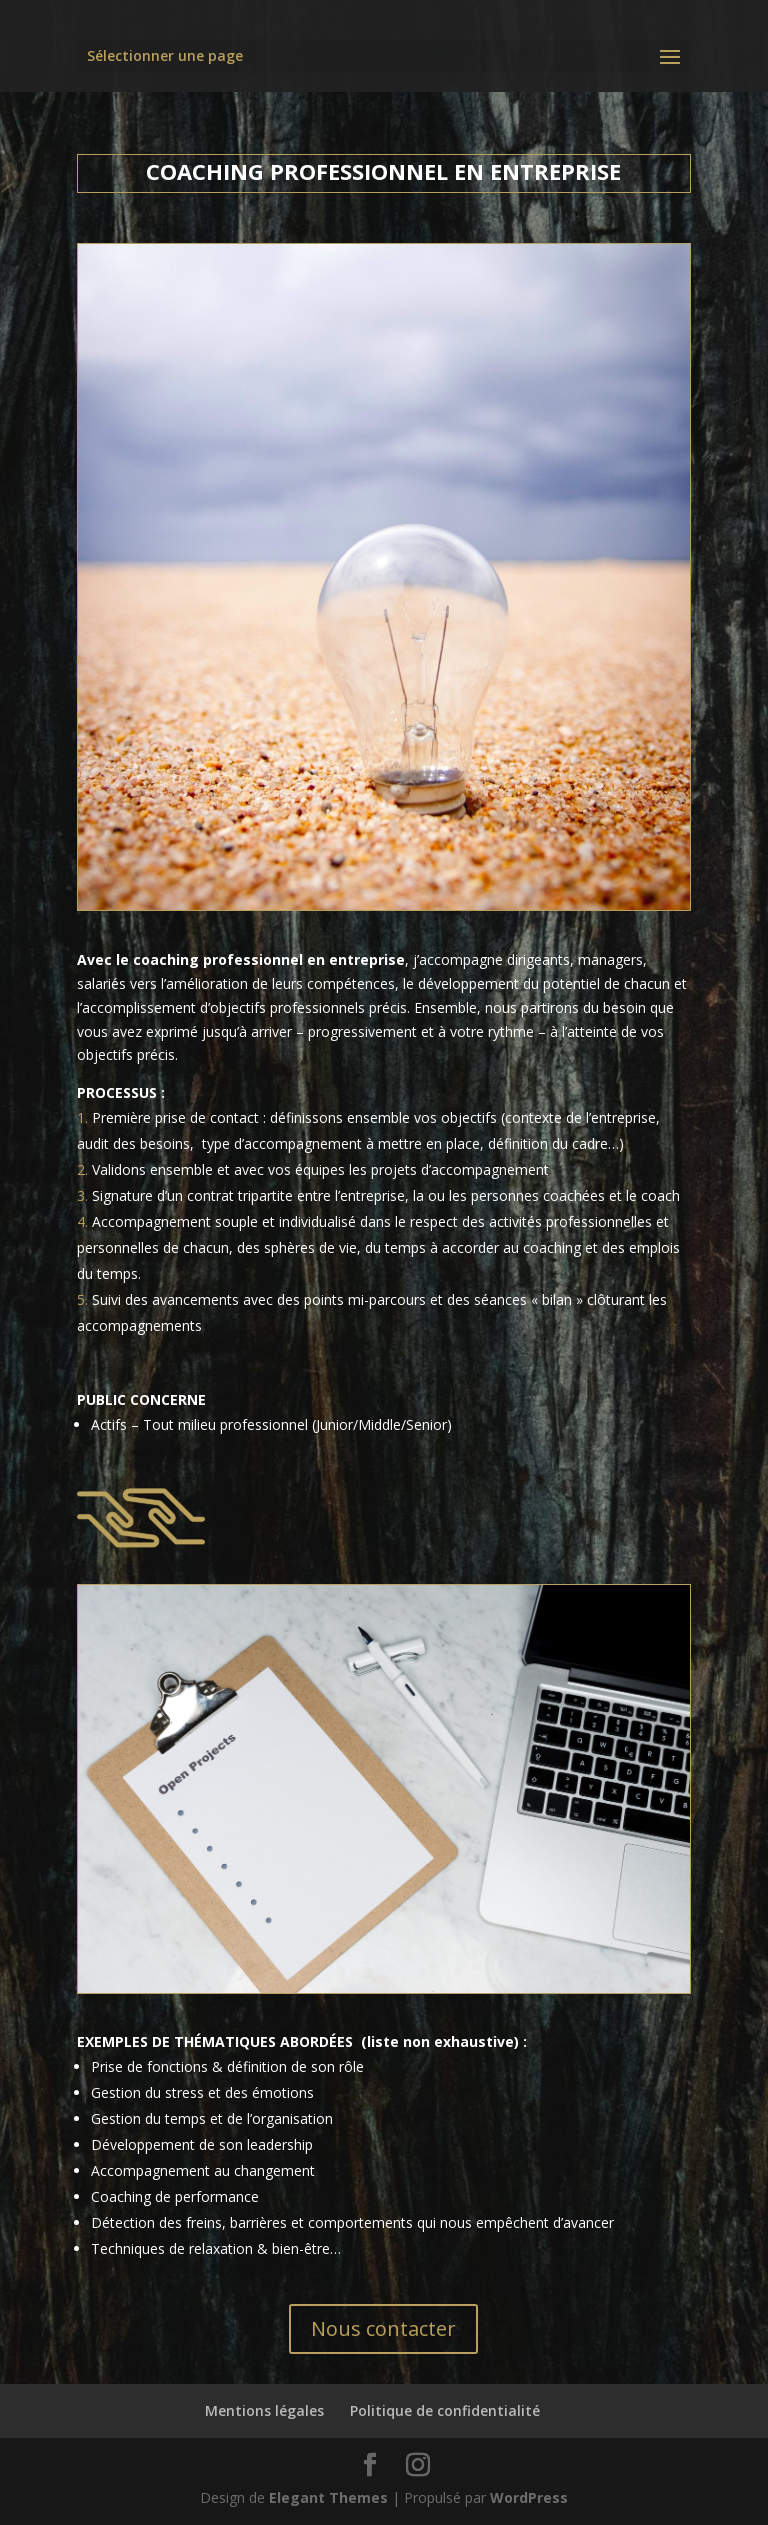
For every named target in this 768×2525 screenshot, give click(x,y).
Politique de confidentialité (445, 2410)
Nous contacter (383, 2328)
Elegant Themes (328, 2497)
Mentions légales (264, 2410)
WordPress (529, 2497)
